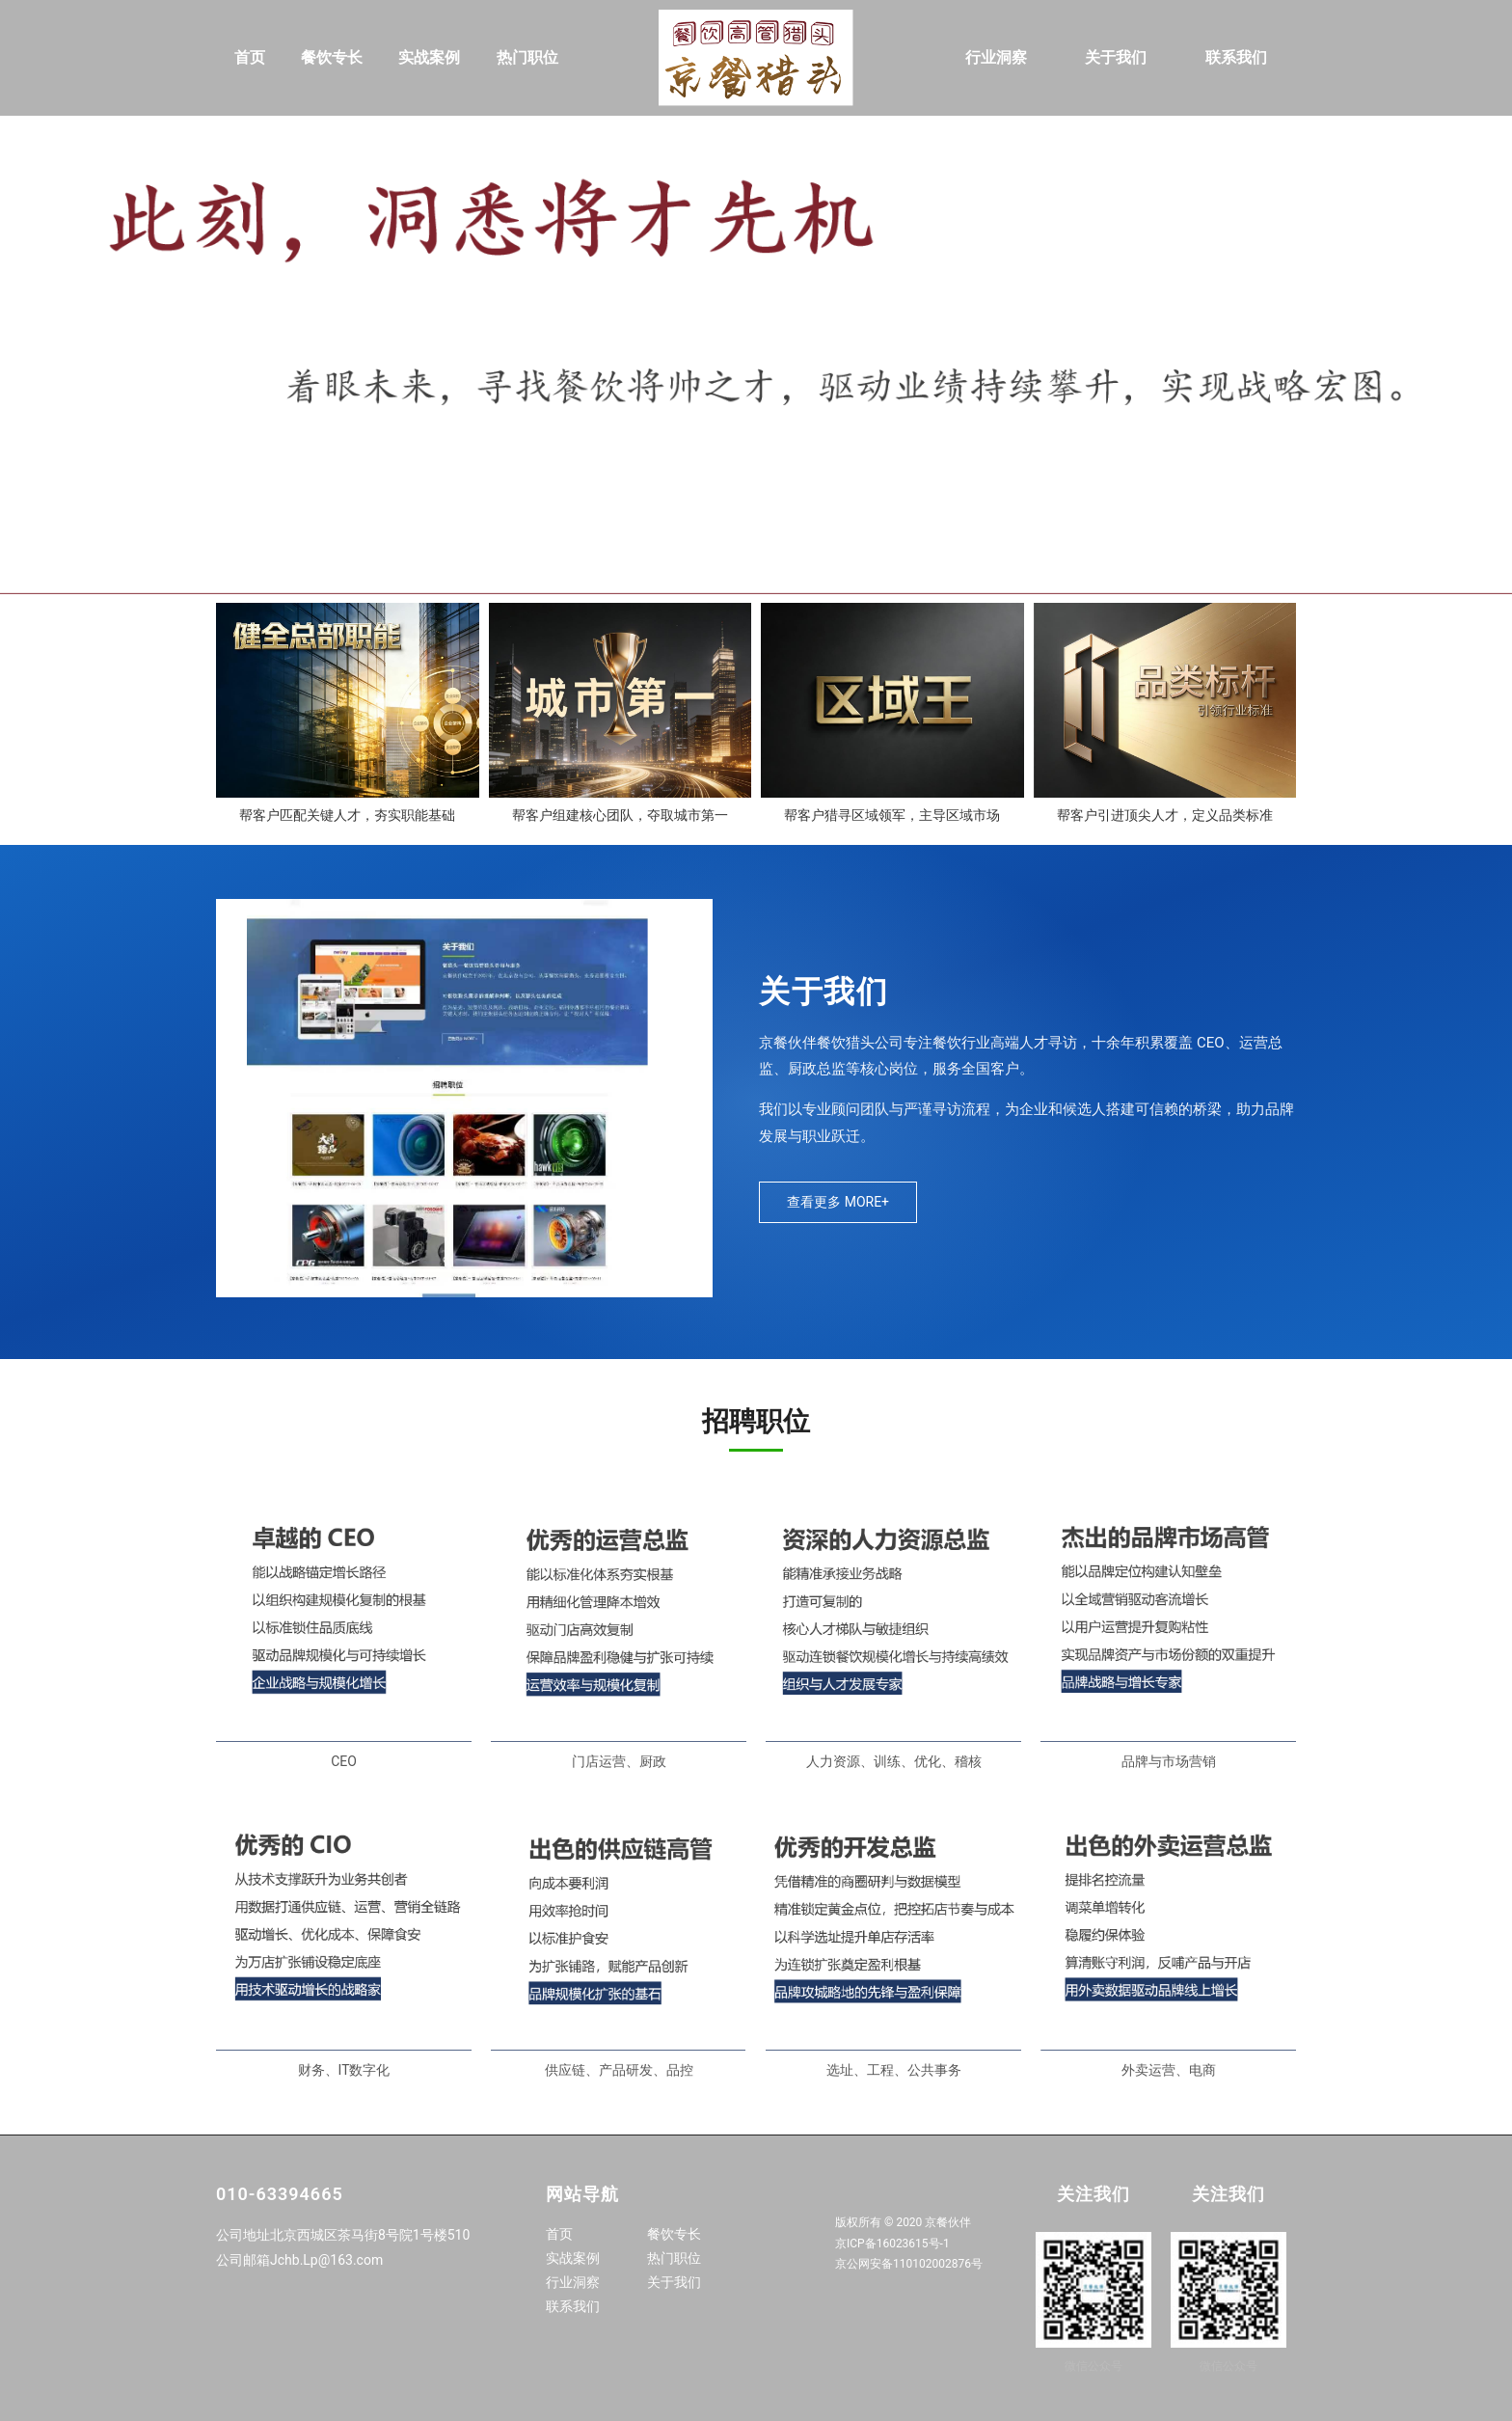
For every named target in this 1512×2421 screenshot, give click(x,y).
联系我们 (1236, 57)
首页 (249, 57)
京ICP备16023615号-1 (892, 2243)
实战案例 (429, 57)
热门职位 (527, 57)
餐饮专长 (332, 57)
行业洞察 (996, 57)
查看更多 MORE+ (838, 1202)
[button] (756, 585)
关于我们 (1116, 57)
